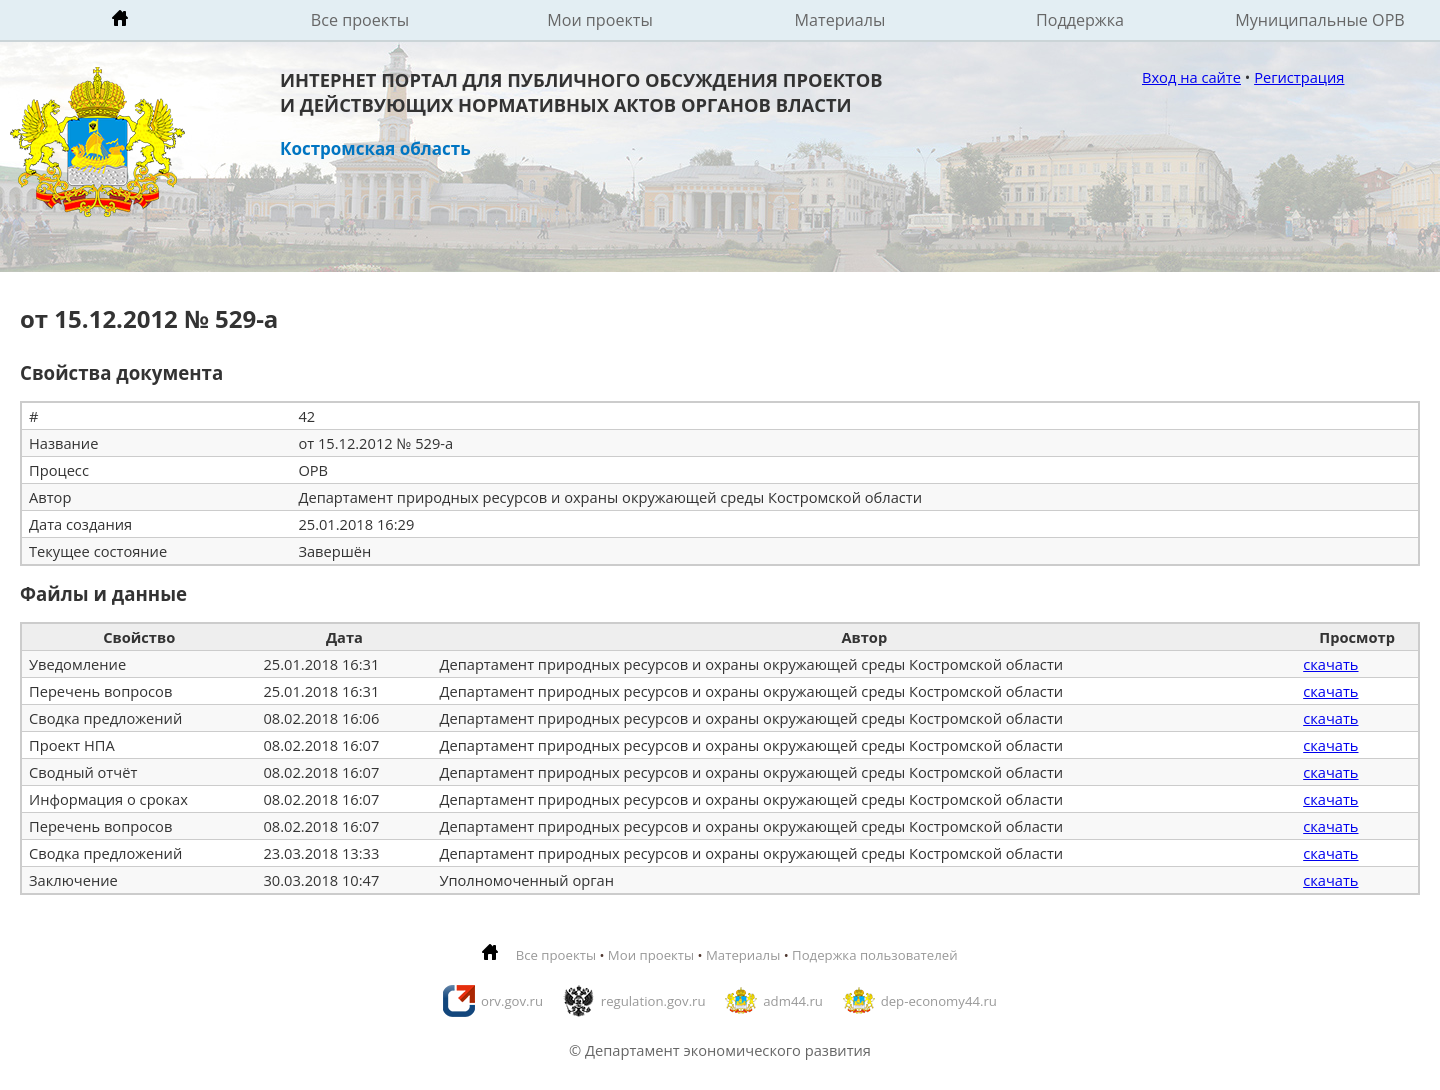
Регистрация (1299, 77)
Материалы (840, 20)
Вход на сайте (1191, 77)
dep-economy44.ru (939, 1001)
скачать (1330, 664)
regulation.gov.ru (653, 1001)
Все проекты (360, 20)
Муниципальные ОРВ (1320, 20)
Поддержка (1080, 20)
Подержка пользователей (874, 955)
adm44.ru (793, 1001)
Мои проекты (600, 20)
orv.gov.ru (512, 1001)
